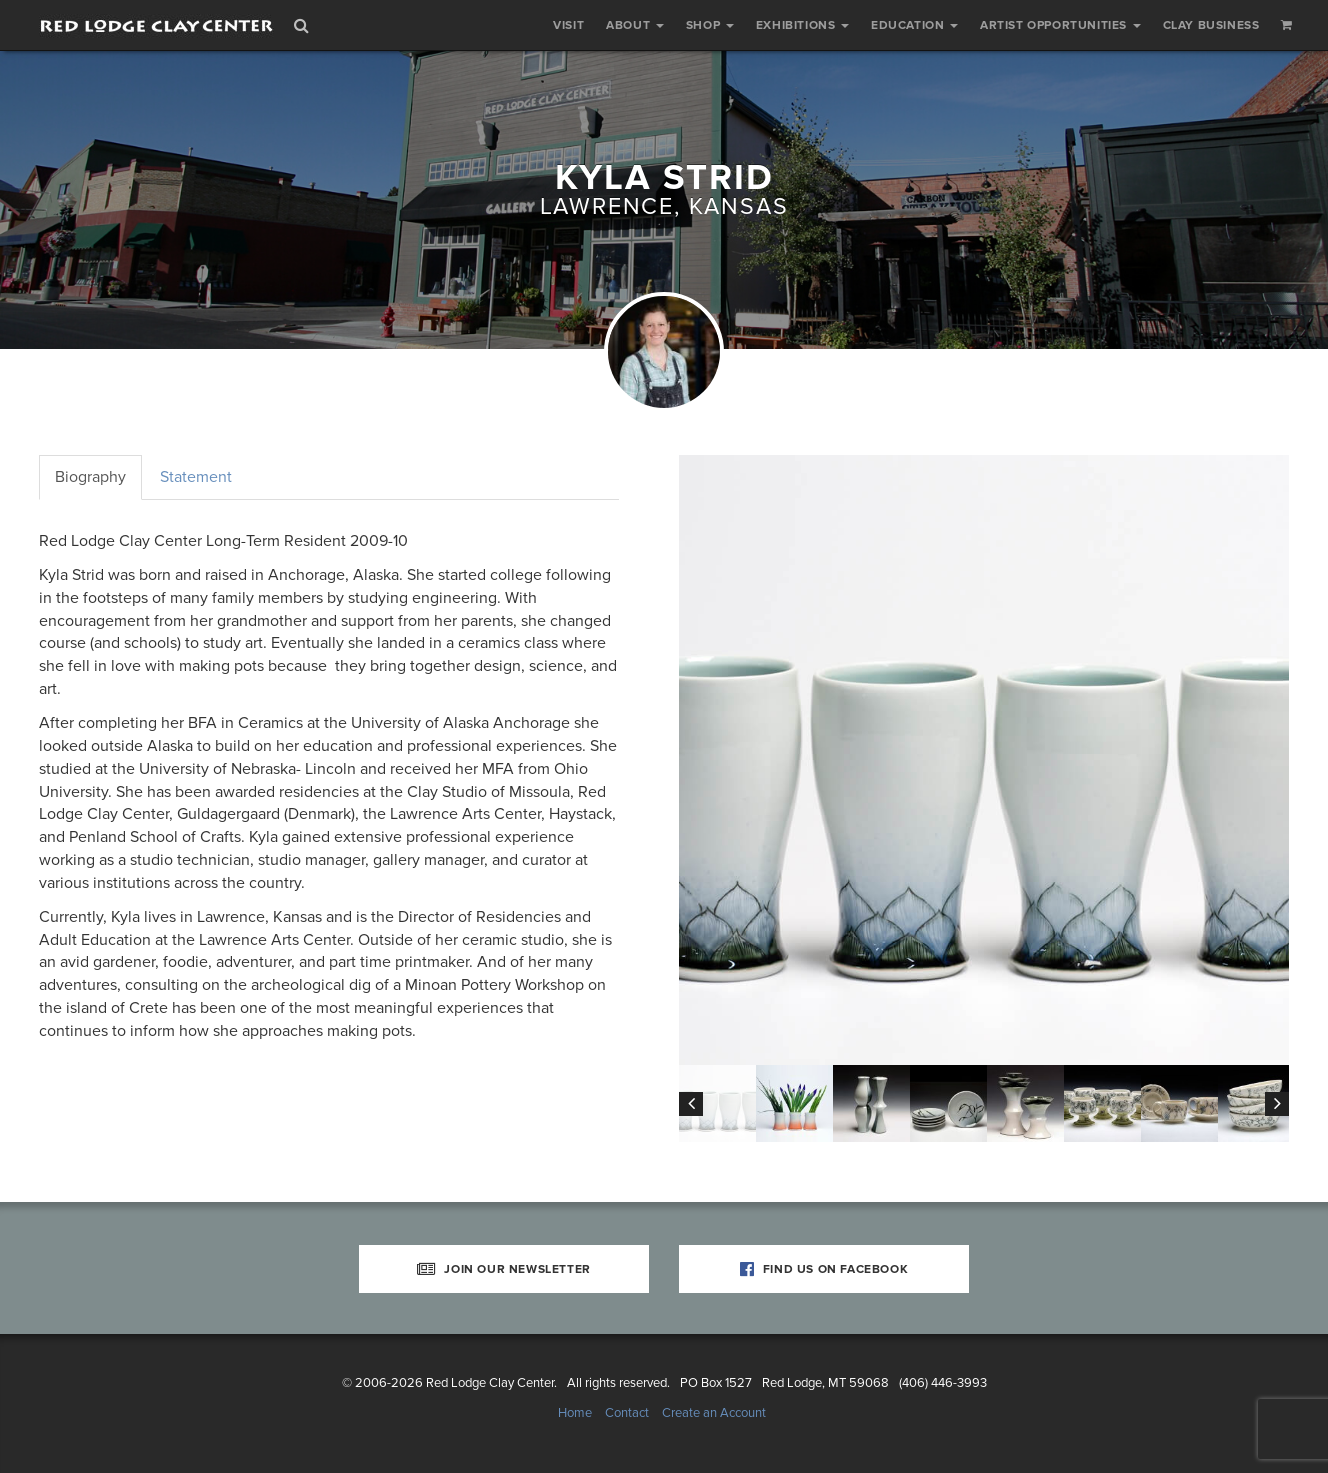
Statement (196, 477)
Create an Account (714, 1413)
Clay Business (1211, 25)
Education (914, 25)
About (635, 25)
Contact (627, 1413)
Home (575, 1413)
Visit (568, 25)
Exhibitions (802, 25)
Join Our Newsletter (504, 1269)
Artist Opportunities (1060, 25)
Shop (710, 25)
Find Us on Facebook (824, 1269)
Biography (90, 477)
